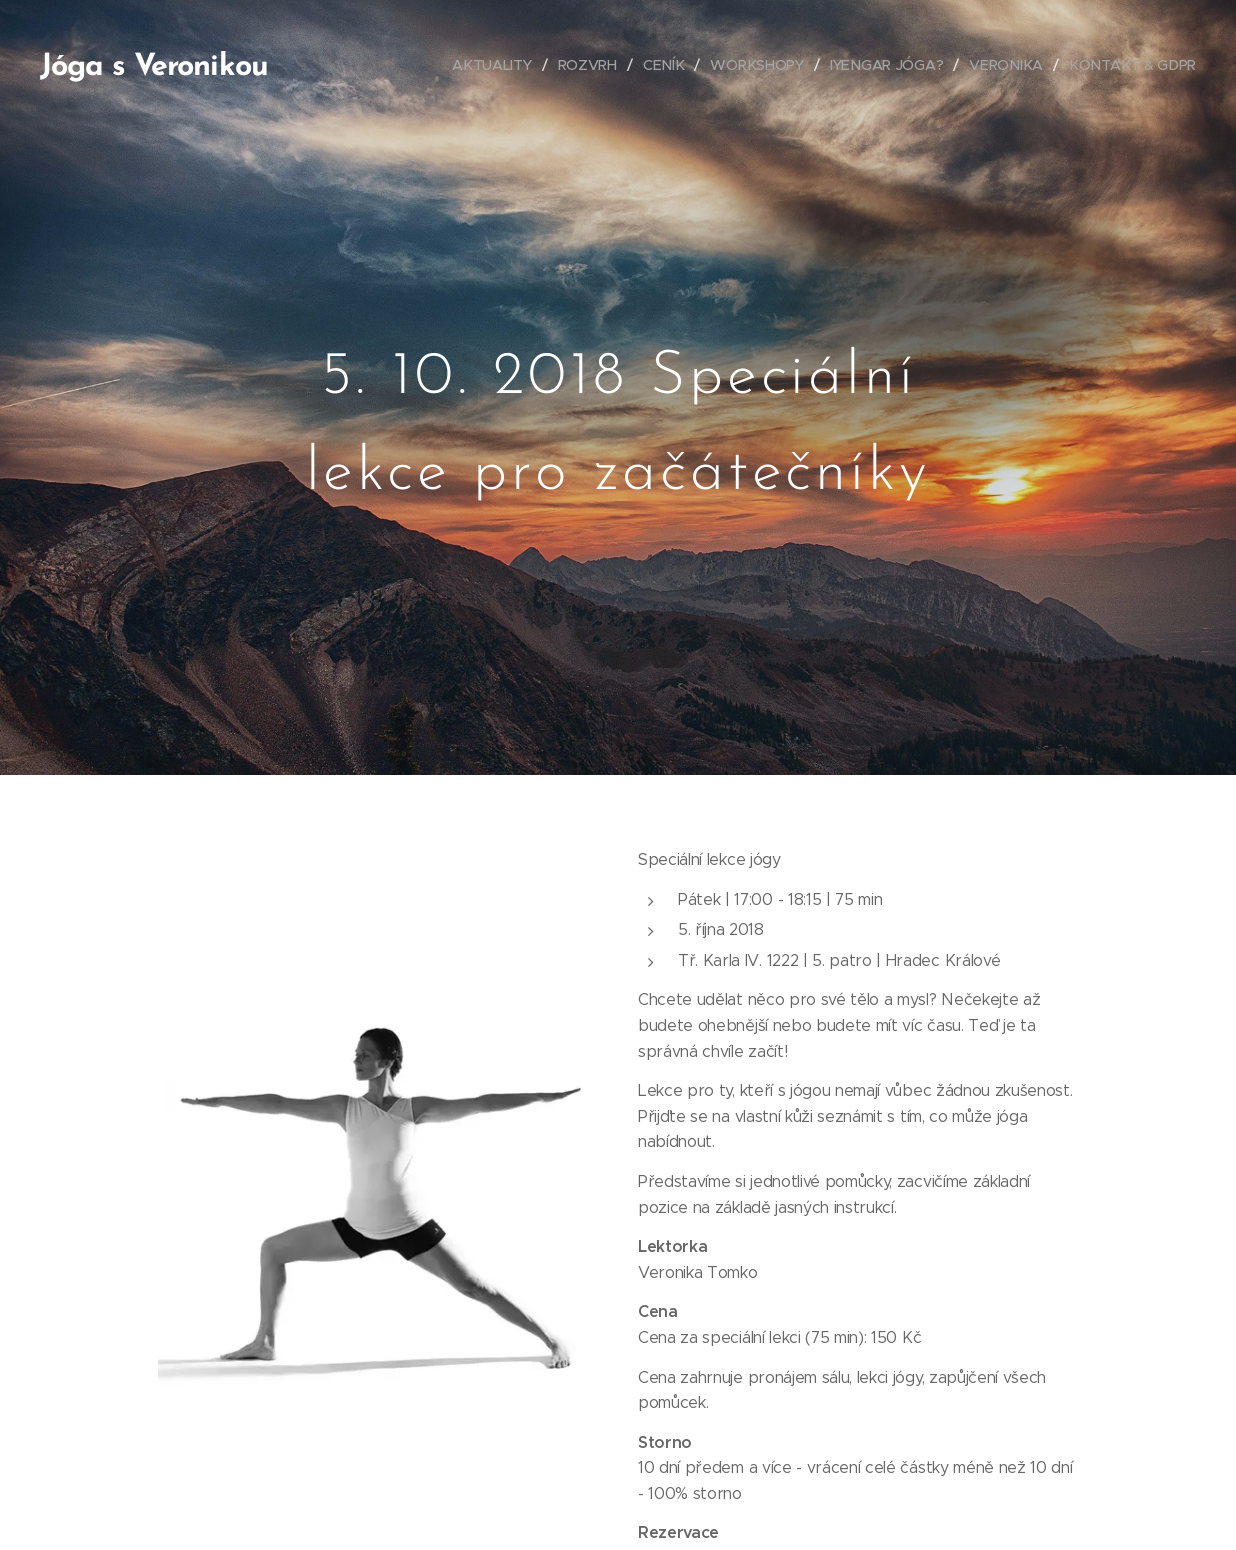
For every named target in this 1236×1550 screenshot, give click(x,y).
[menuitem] (499, 65)
